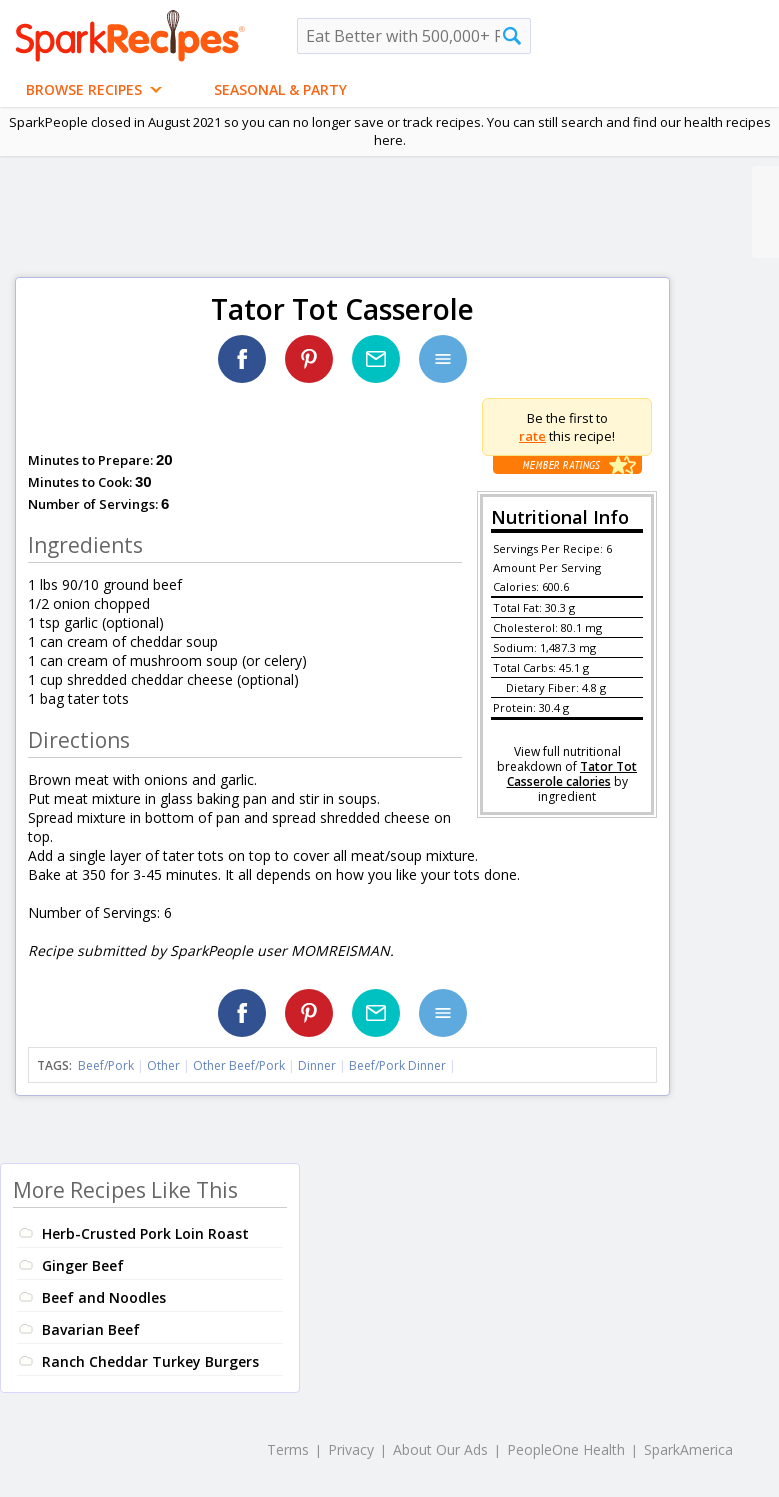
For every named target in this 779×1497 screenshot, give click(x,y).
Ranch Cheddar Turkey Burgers (150, 1361)
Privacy (351, 1449)
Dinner (317, 1065)
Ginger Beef (83, 1265)
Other (163, 1065)
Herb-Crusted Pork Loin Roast (145, 1233)
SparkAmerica (688, 1449)
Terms (288, 1449)
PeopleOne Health (566, 1449)
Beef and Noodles (104, 1297)
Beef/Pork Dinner (397, 1065)
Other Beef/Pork (239, 1065)
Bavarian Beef (91, 1329)
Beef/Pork (106, 1065)
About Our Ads (440, 1449)
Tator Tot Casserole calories (572, 774)
